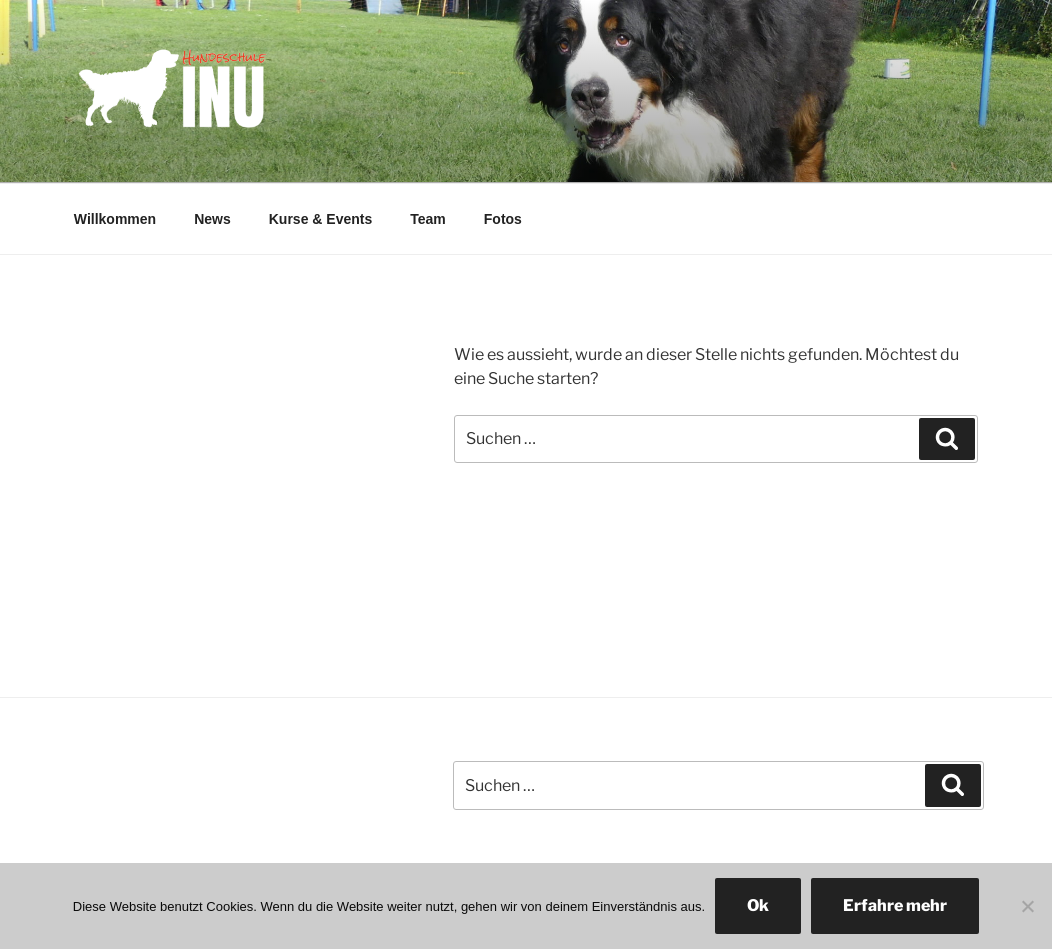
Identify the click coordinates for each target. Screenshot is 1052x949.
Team (428, 219)
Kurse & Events (320, 219)
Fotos (503, 219)
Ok (758, 905)
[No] (1027, 906)
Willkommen (115, 219)
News (212, 219)
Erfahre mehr (895, 905)
